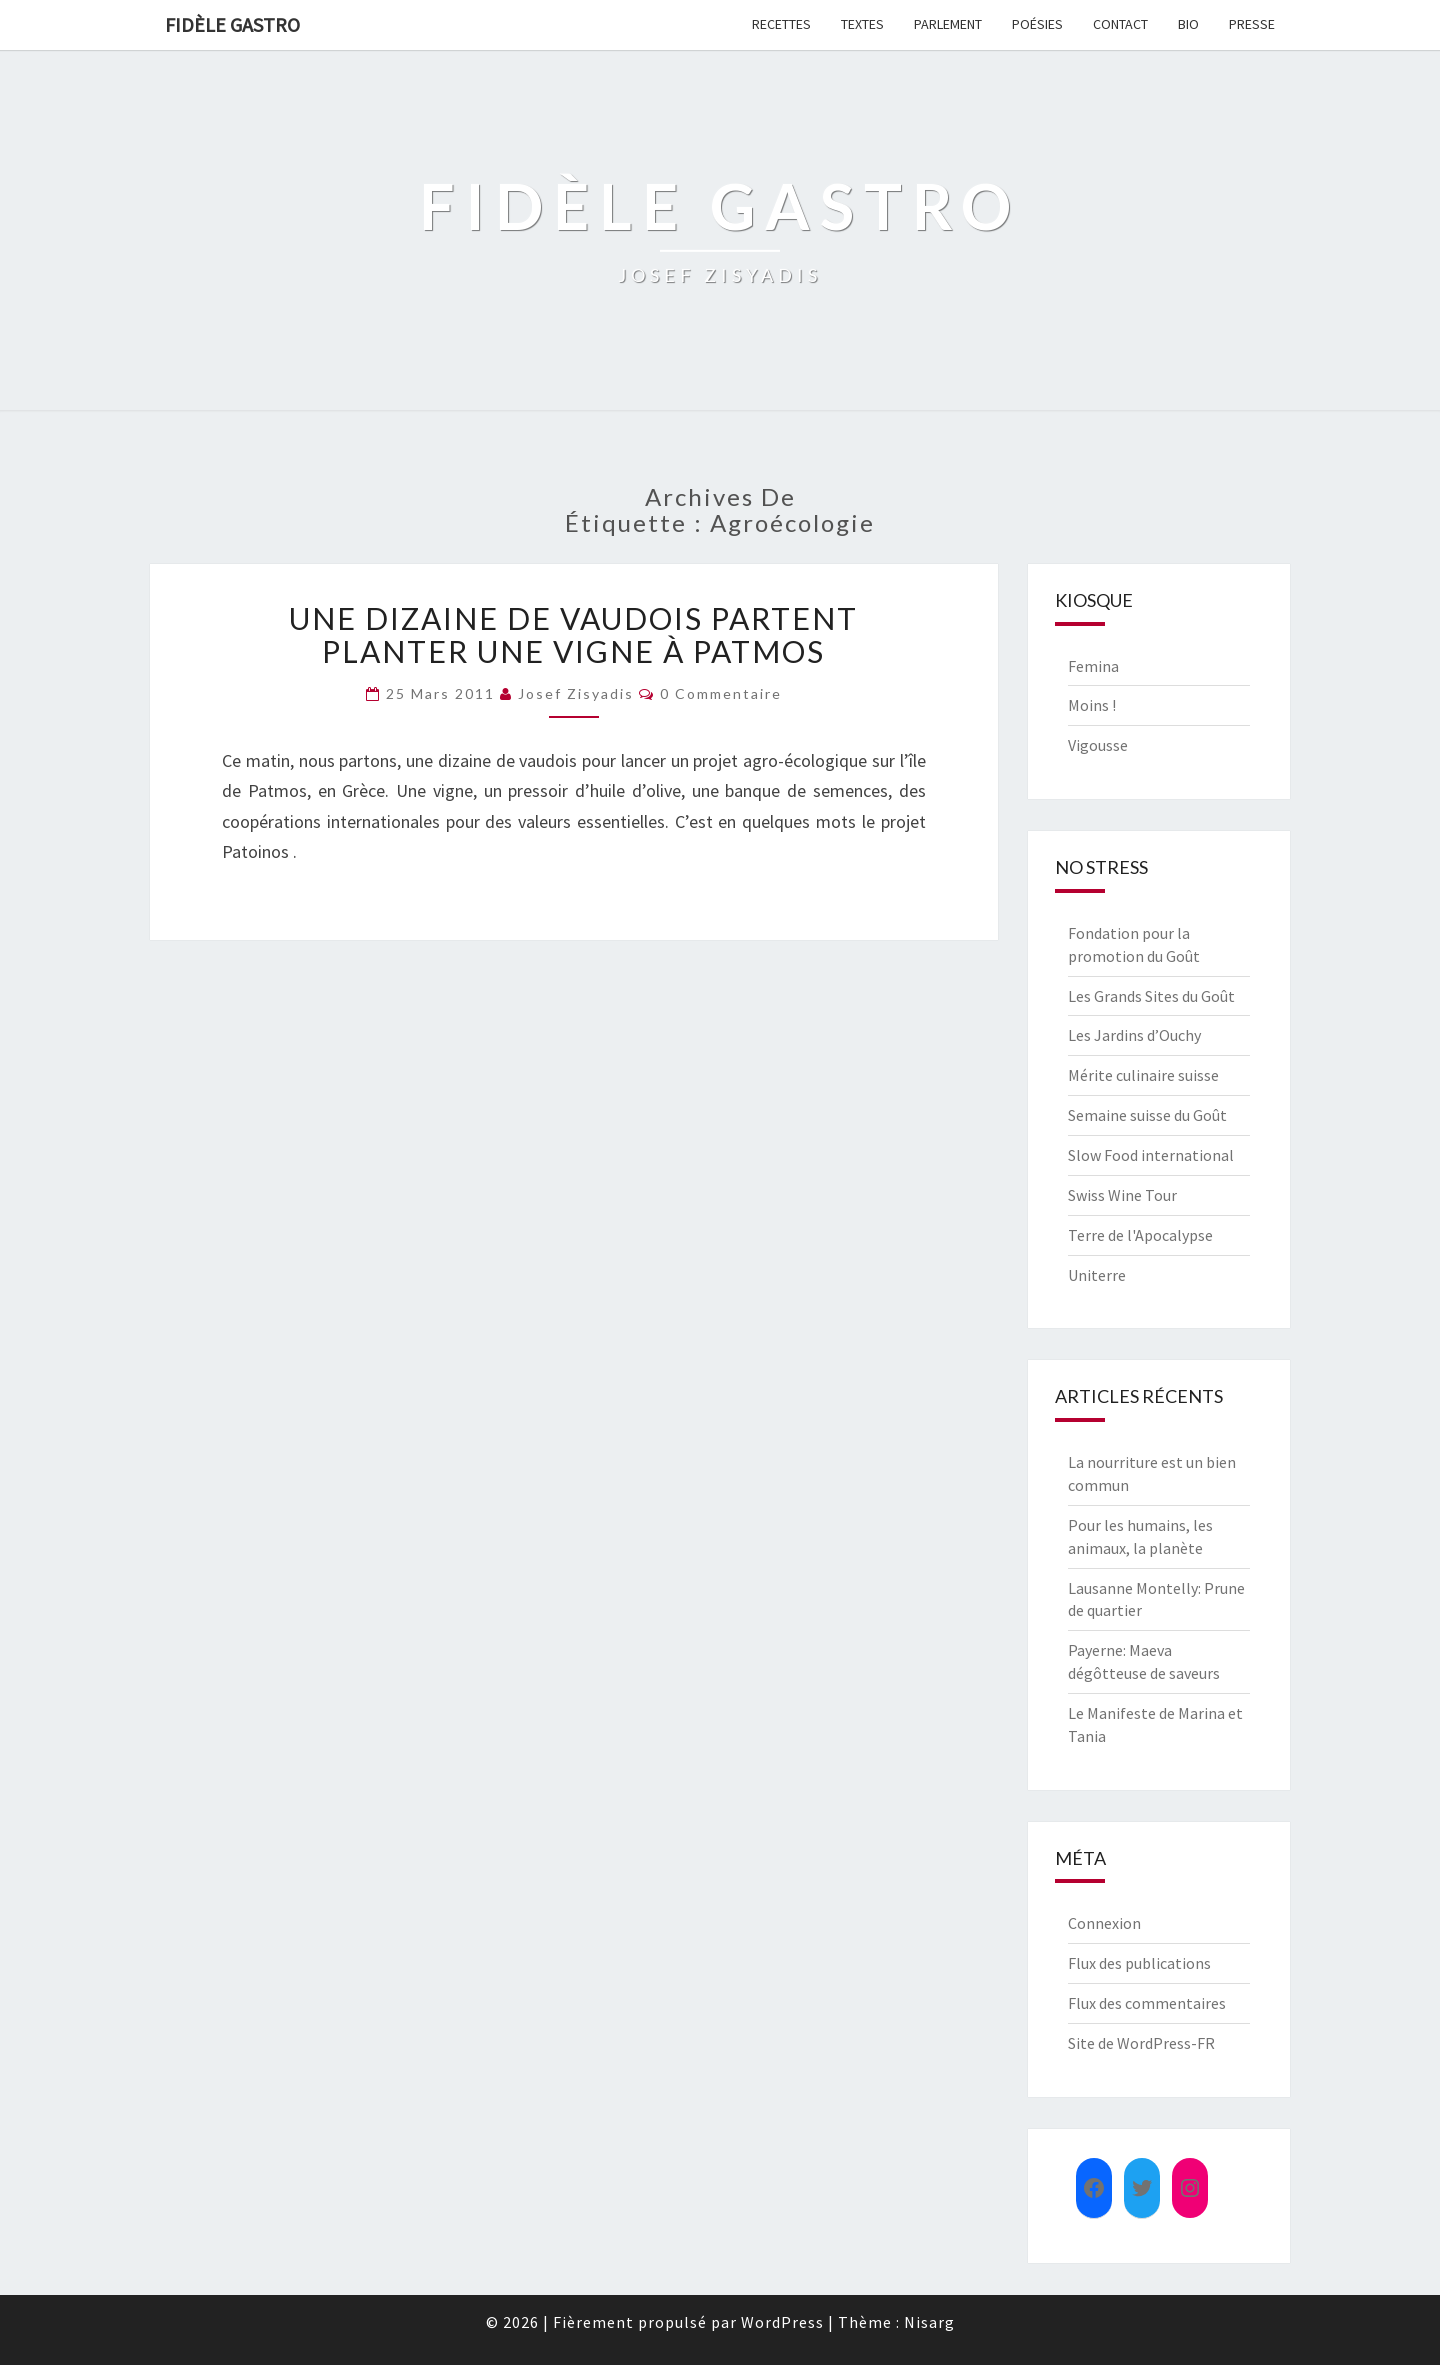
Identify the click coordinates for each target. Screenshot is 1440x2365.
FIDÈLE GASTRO (232, 24)
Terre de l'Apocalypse (1140, 1235)
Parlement (948, 24)
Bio (1188, 24)
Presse (1252, 24)
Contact (1120, 24)
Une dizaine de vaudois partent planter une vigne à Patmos (573, 634)
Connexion (1104, 1923)
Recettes (781, 24)
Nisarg (929, 2322)
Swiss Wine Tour (1122, 1195)
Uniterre (1097, 1275)
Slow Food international (1151, 1155)
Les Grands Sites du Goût (1151, 996)
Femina (1093, 666)
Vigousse (1098, 745)
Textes (862, 24)
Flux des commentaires (1147, 2003)
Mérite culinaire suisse (1143, 1075)
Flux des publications (1139, 1963)
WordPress (782, 2322)
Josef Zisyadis (576, 693)
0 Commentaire (721, 693)
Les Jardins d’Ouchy (1134, 1035)
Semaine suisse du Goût (1147, 1115)
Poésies (1037, 24)
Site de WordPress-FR (1141, 2043)
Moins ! (1092, 705)
